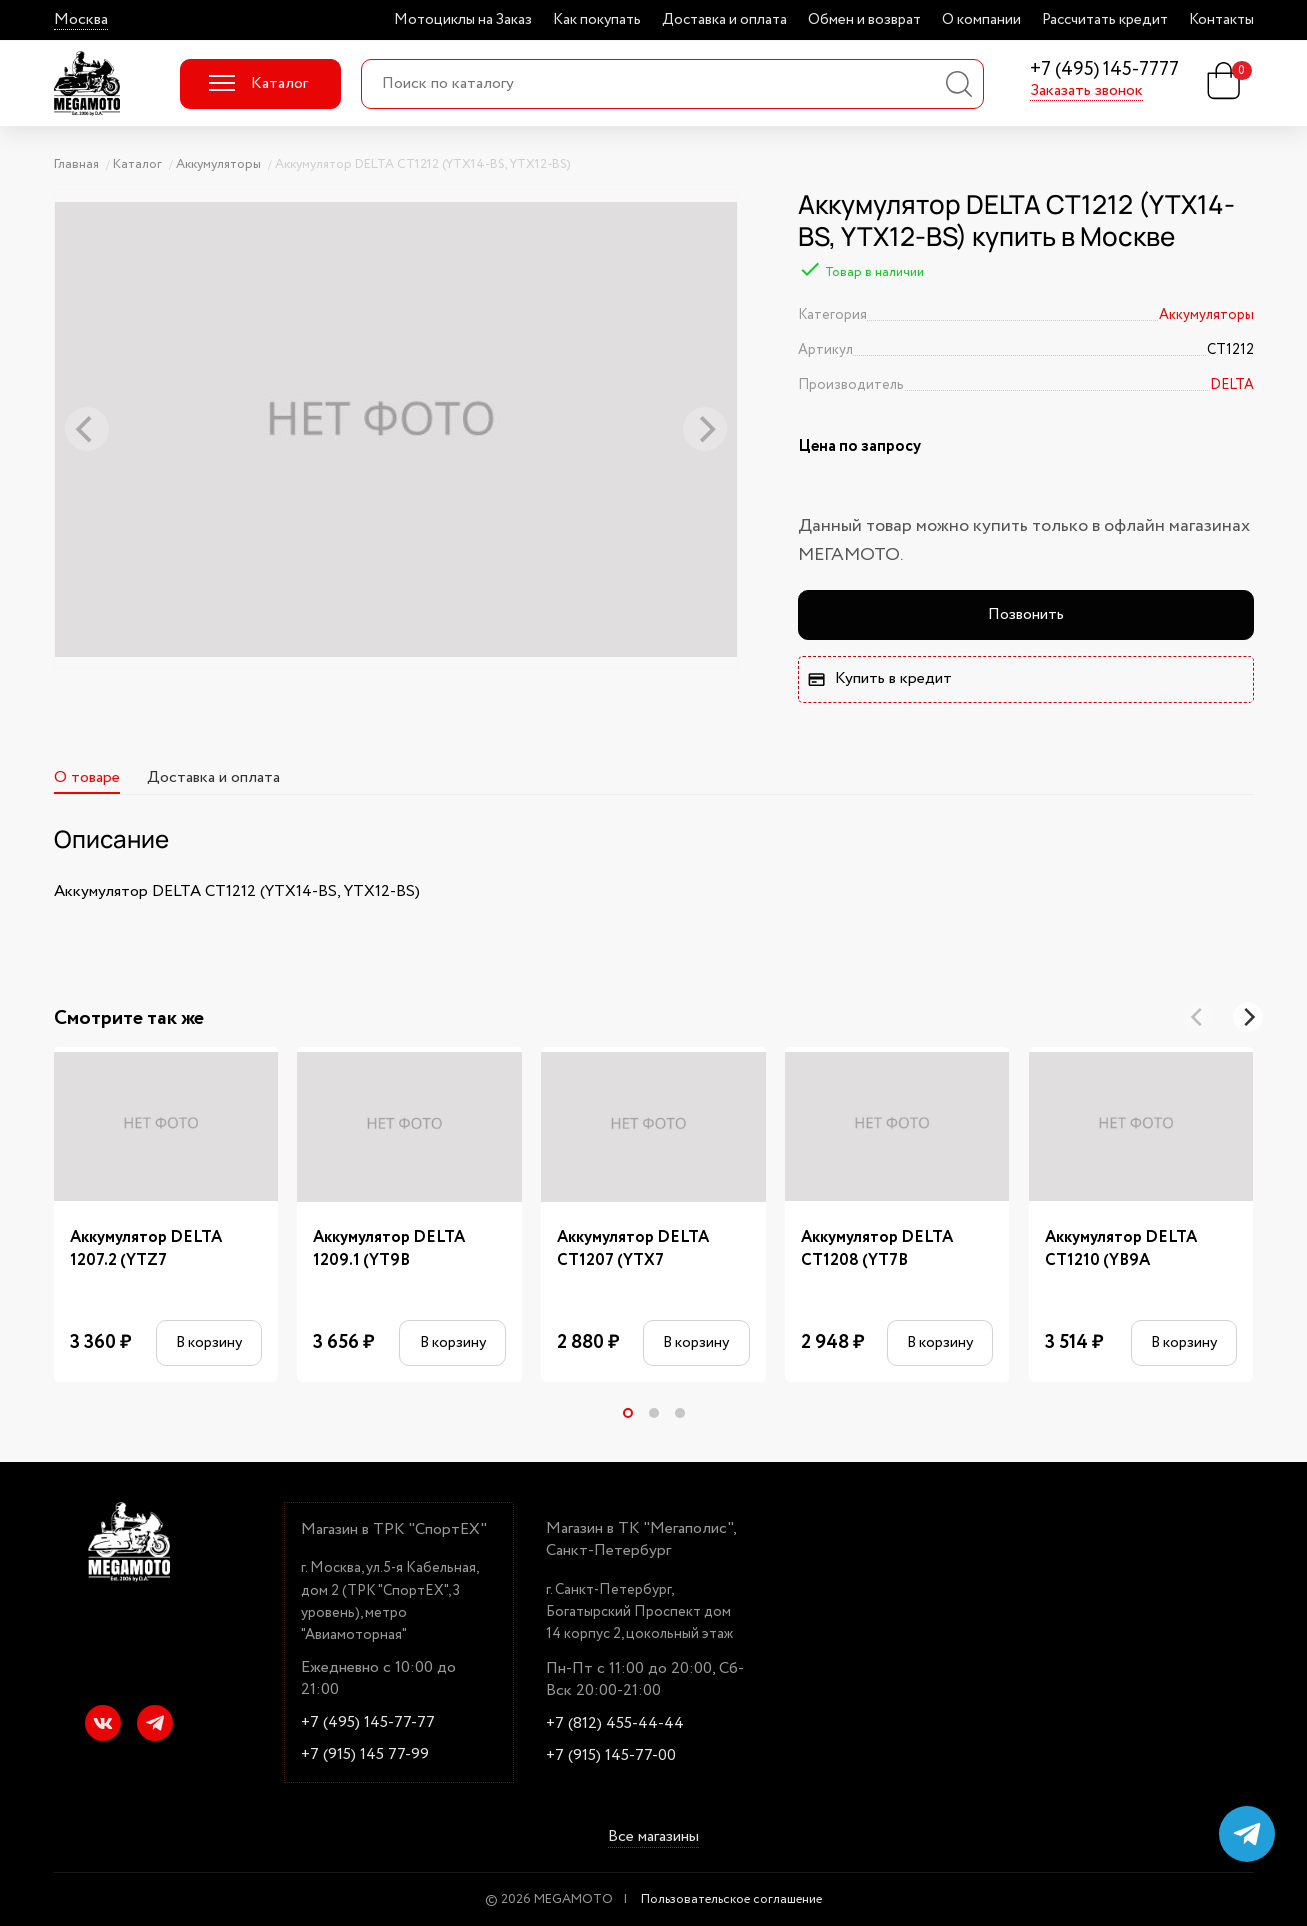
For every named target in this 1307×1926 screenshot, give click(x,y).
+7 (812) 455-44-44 (615, 1724)
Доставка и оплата (724, 20)
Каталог (258, 83)
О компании (981, 20)
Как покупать (597, 20)
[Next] (1248, 1017)
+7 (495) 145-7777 (1104, 70)
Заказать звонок (1086, 91)
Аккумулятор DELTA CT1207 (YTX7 (633, 1249)
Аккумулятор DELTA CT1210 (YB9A (1121, 1249)
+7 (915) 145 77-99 (365, 1755)
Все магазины (653, 1837)
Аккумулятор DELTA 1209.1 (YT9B (389, 1249)
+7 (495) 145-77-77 (368, 1723)
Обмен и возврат (864, 20)
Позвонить (1026, 614)
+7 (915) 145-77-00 (611, 1756)
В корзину (209, 1342)
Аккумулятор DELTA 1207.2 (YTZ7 (146, 1249)
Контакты (1221, 20)
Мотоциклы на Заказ (463, 20)
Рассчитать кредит (1105, 20)
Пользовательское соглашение (731, 1899)
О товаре (87, 777)
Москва (81, 20)
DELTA (1232, 385)
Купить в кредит (879, 678)
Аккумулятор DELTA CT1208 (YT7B (877, 1249)
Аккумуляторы (1206, 315)
